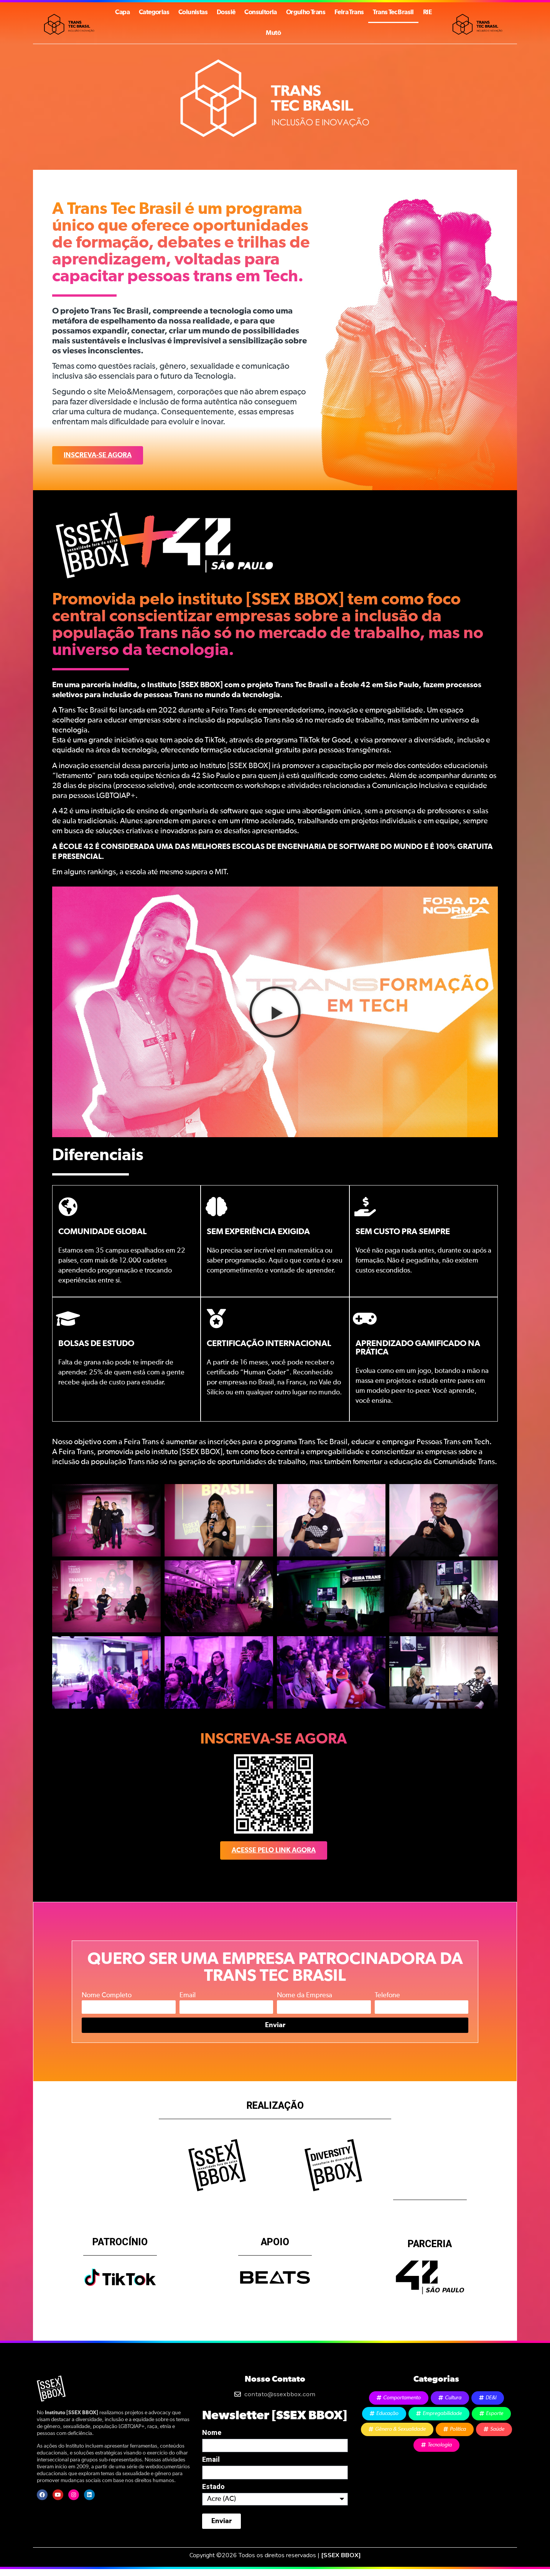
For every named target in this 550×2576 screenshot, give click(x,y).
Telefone (387, 1995)
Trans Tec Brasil (393, 12)
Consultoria (260, 12)
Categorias (154, 12)
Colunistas (192, 12)
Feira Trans (349, 12)
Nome (211, 2432)
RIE (427, 12)
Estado (213, 2487)
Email (187, 1995)
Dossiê (226, 12)
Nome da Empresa (304, 1995)
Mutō (273, 33)
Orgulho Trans (305, 12)
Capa (122, 12)
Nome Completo (107, 1995)
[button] (275, 1012)
